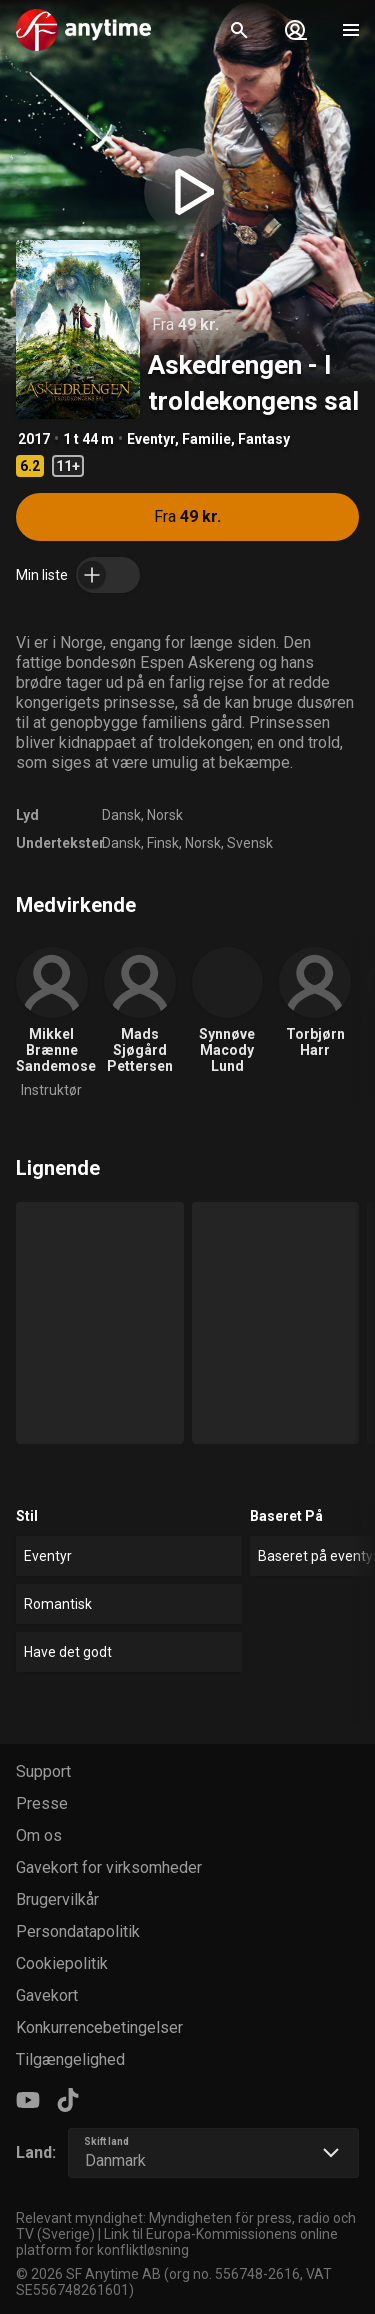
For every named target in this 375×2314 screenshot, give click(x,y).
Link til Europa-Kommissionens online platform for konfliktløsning (177, 2242)
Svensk (250, 843)
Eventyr (151, 439)
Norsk (165, 815)
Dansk (121, 815)
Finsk (163, 843)
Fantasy (264, 439)
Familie (206, 439)
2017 (34, 439)
